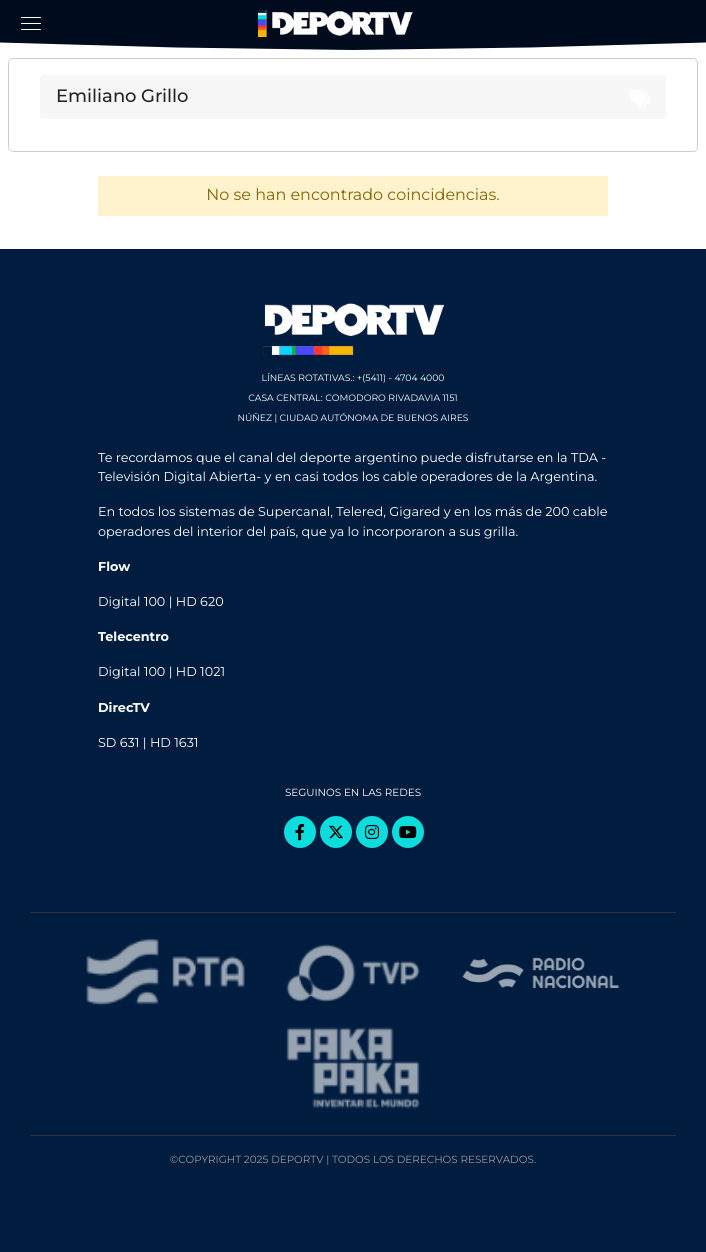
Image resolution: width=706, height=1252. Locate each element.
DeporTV (338, 24)
